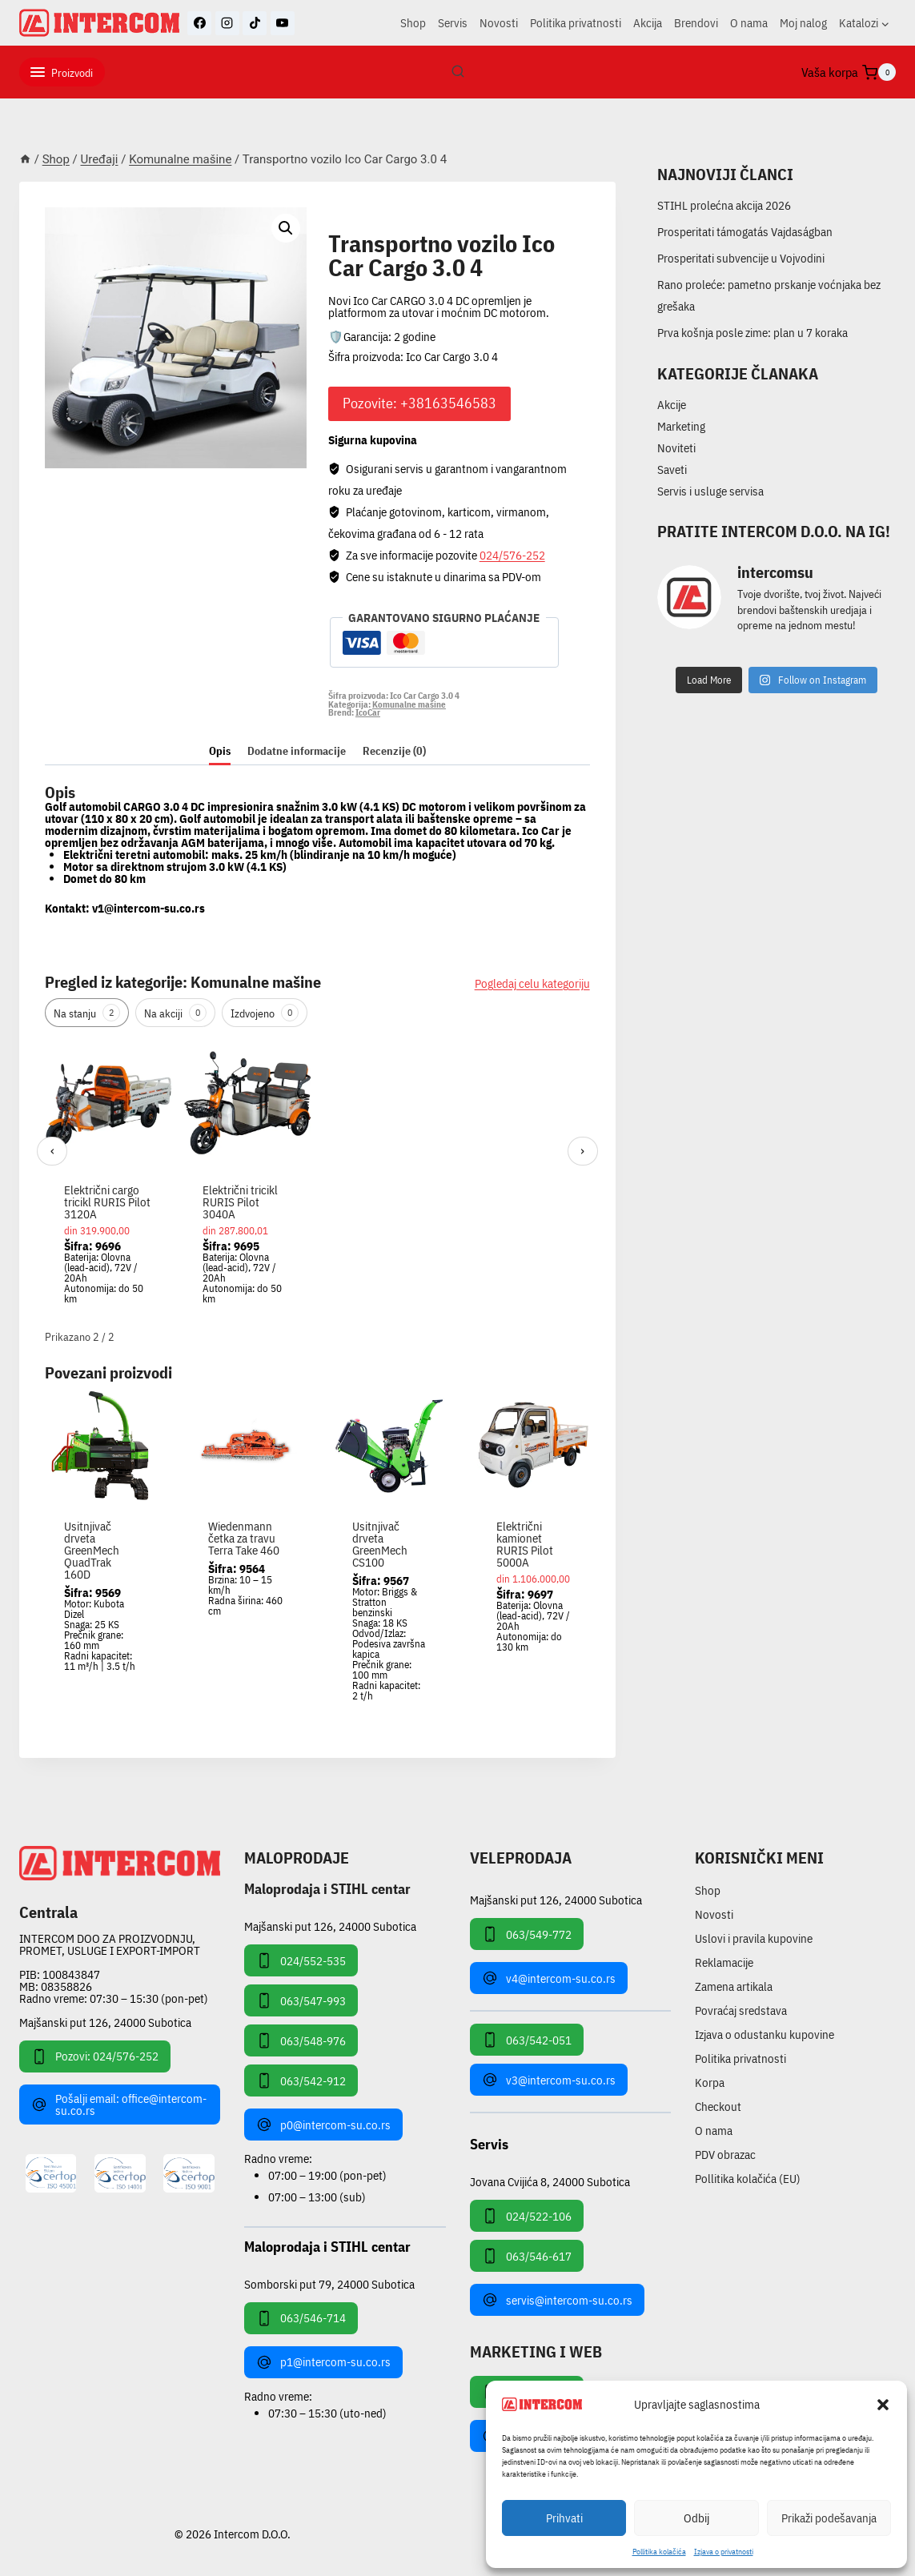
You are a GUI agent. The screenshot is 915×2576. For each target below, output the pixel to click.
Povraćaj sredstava (741, 2010)
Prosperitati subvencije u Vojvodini (741, 258)
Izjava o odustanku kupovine (764, 2034)
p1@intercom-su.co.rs (323, 2362)
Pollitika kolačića (659, 2551)
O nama (749, 22)
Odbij (696, 2518)
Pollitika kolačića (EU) (748, 2178)
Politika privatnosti (575, 22)
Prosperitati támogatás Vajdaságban (745, 231)
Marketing (681, 426)
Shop (413, 22)
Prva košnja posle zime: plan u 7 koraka (752, 332)
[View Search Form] (457, 72)
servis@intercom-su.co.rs (557, 2300)
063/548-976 (301, 2040)
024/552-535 (301, 1960)
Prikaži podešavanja (829, 2518)
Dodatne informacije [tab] (296, 751)
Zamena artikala (734, 1986)
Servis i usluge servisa (710, 491)
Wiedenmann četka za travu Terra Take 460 (243, 1538)
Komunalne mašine (396, 225)
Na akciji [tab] (175, 1012)
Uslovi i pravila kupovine (754, 1938)
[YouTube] (283, 23)
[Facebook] (199, 23)
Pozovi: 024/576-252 (95, 2056)
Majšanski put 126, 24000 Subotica (105, 2022)
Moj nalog (803, 22)
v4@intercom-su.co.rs (549, 1978)
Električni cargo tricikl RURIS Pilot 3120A (107, 1202)
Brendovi (696, 22)
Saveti (672, 469)
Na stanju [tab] (87, 1012)
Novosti (499, 22)
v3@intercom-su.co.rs (549, 2080)
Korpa (709, 2082)
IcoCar (367, 712)
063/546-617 (527, 2256)
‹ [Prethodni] (52, 1151)
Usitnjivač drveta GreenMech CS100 (379, 1544)
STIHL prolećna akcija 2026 (724, 205)
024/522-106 (527, 2216)
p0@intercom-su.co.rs (323, 2125)
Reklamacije (724, 1962)
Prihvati (564, 2518)
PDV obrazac (725, 2154)
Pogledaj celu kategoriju (532, 983)
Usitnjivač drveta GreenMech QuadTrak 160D (91, 1550)
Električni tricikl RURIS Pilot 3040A (240, 1202)
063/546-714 (301, 2318)
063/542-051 (527, 2040)
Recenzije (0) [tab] (394, 751)
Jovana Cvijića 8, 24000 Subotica (550, 2181)
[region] (317, 1179)
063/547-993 (301, 2000)
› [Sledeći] (582, 1151)
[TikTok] (255, 23)
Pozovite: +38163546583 (419, 403)
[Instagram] (227, 23)
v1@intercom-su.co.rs (148, 908)
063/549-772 (527, 1934)
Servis (453, 22)
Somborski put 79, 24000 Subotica (329, 2283)
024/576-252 (512, 555)
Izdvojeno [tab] (265, 1012)
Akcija (647, 22)
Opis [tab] (220, 751)
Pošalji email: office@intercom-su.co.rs (119, 2104)
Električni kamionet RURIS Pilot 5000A (524, 1544)
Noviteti (676, 447)
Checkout (718, 2106)
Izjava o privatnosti (723, 2551)
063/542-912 (301, 2080)
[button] (883, 2405)
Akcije (671, 404)
